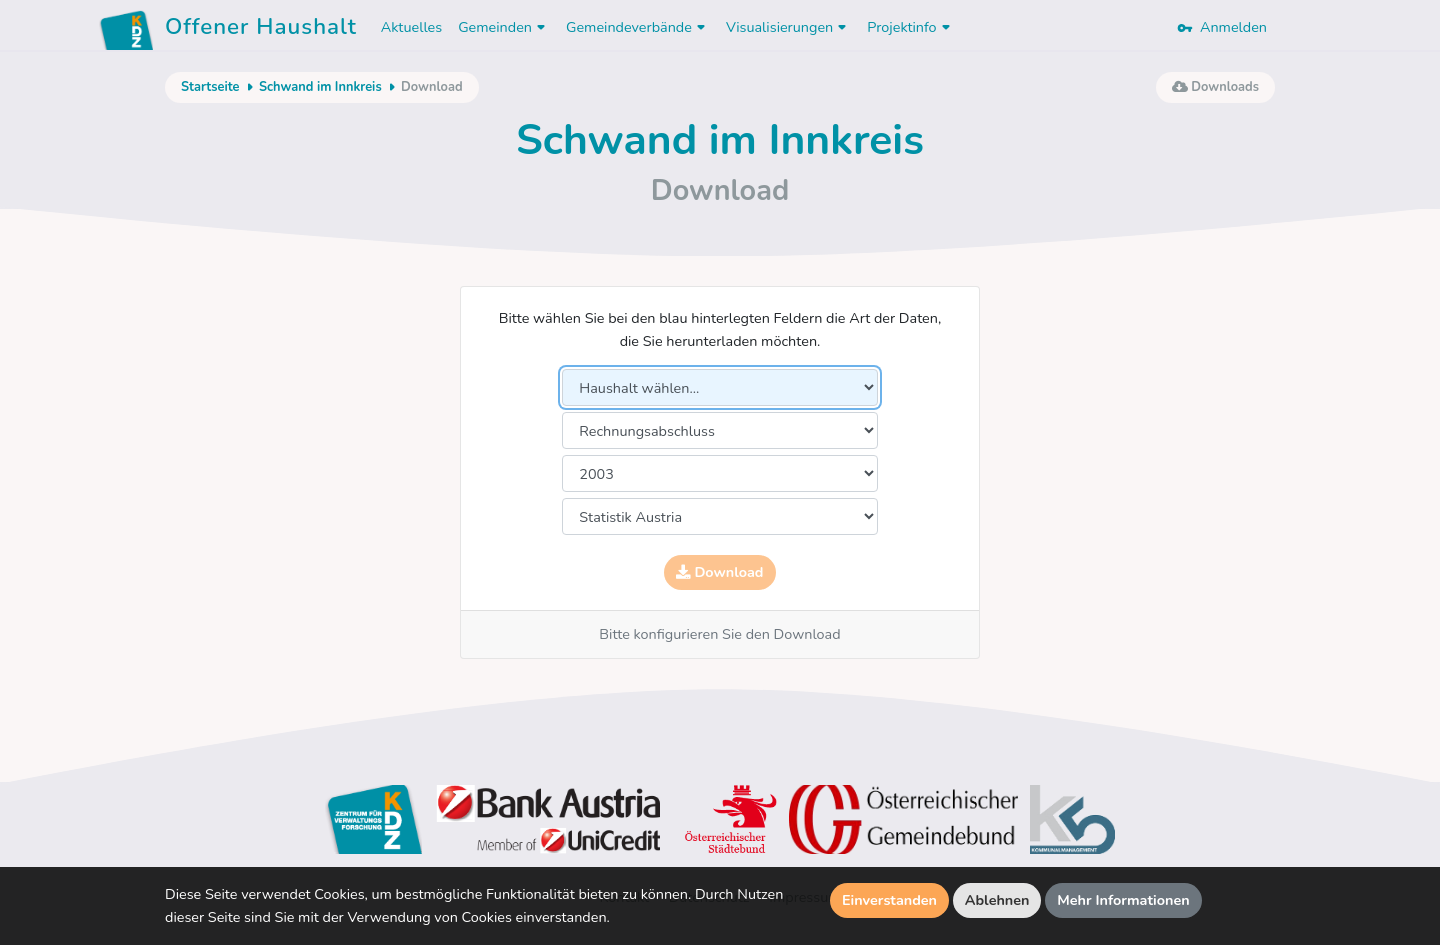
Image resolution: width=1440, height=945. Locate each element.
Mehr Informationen (1123, 900)
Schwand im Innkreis (320, 87)
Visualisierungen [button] (788, 27)
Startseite (210, 87)
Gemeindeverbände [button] (638, 27)
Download (719, 572)
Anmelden (1222, 27)
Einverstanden (889, 900)
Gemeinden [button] (504, 27)
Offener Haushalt (261, 30)
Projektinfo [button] (910, 27)
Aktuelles (411, 27)
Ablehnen (997, 900)
